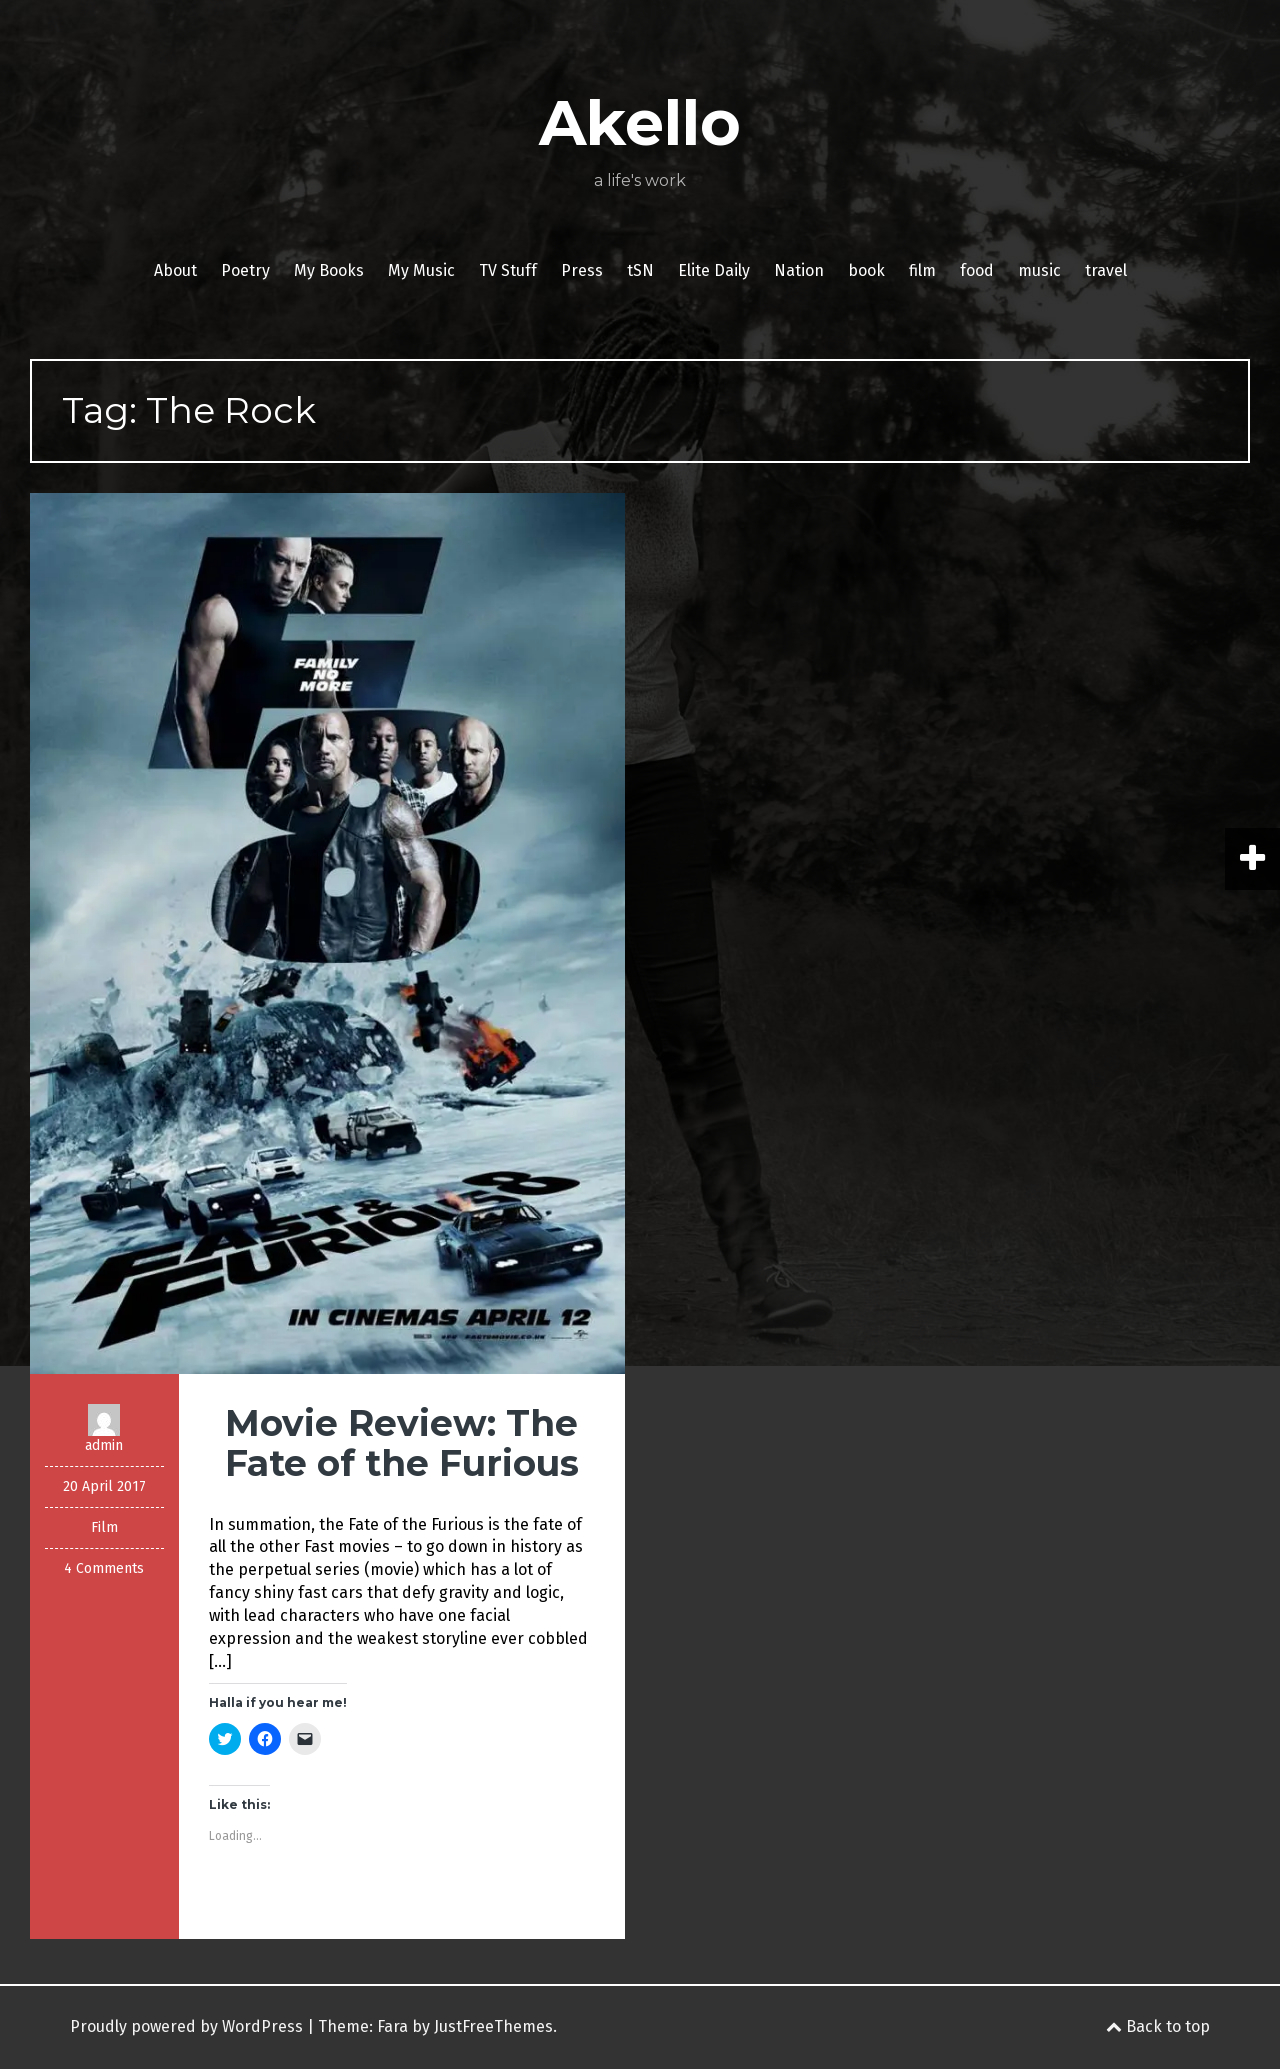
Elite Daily (714, 270)
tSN (640, 270)
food (977, 270)
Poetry (245, 270)
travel (1106, 270)
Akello (640, 123)
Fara (392, 2026)
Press (582, 270)
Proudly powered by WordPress (186, 2026)
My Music (421, 270)
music (1039, 270)
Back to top (1158, 2026)
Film (104, 1527)
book (866, 270)
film (922, 270)
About (175, 270)
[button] (327, 933)
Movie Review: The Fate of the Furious (402, 1443)
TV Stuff (508, 270)
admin (104, 1445)
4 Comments (104, 1568)
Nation (799, 270)
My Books (329, 270)
